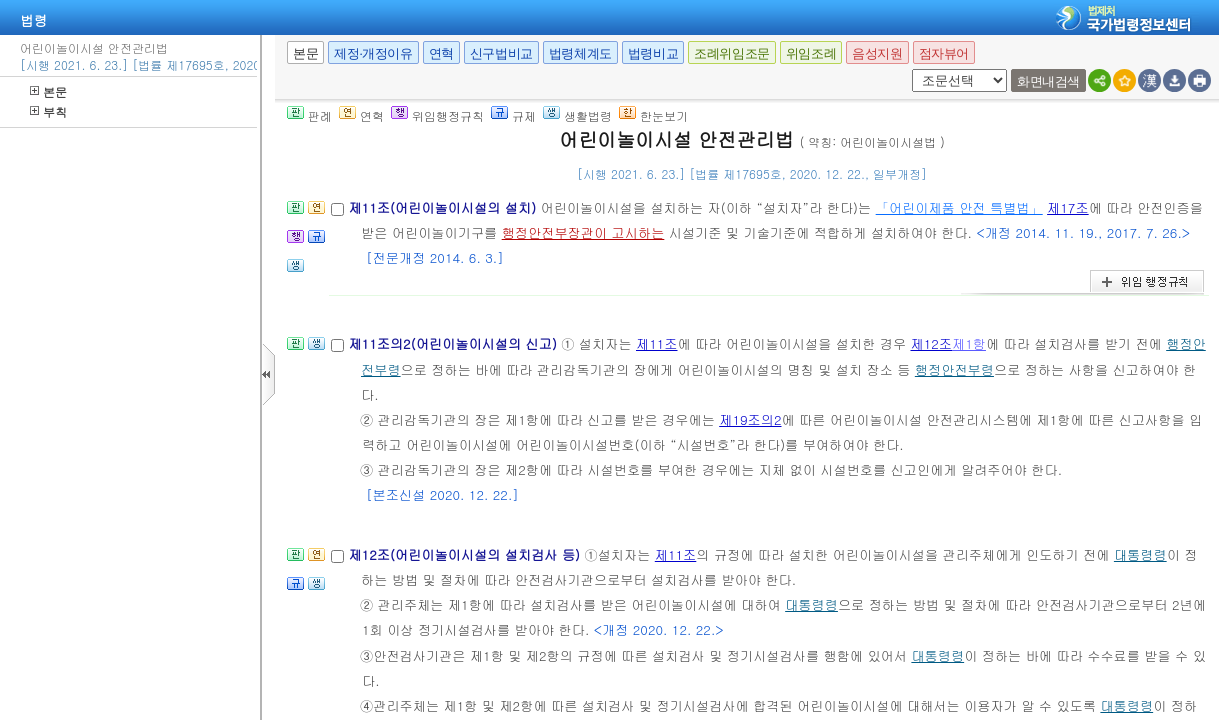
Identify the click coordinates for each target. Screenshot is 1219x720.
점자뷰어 (944, 53)
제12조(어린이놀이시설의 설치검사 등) (466, 554)
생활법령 (577, 115)
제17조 (1068, 207)
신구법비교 (501, 53)
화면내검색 (1048, 81)
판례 (309, 115)
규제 (513, 115)
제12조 (931, 343)
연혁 (441, 53)
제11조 (657, 343)
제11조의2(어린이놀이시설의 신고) (454, 343)
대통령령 (1140, 554)
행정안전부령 (954, 369)
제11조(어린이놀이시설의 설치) (444, 207)
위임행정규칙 (437, 115)
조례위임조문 (732, 53)
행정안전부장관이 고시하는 (583, 232)
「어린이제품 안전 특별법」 (959, 207)
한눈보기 (653, 115)
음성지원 (877, 53)
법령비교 (653, 53)
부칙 (48, 111)
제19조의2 (750, 419)
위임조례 (811, 53)
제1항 (969, 343)
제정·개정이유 (373, 53)
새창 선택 (908, 69)
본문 (48, 91)
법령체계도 (580, 53)
